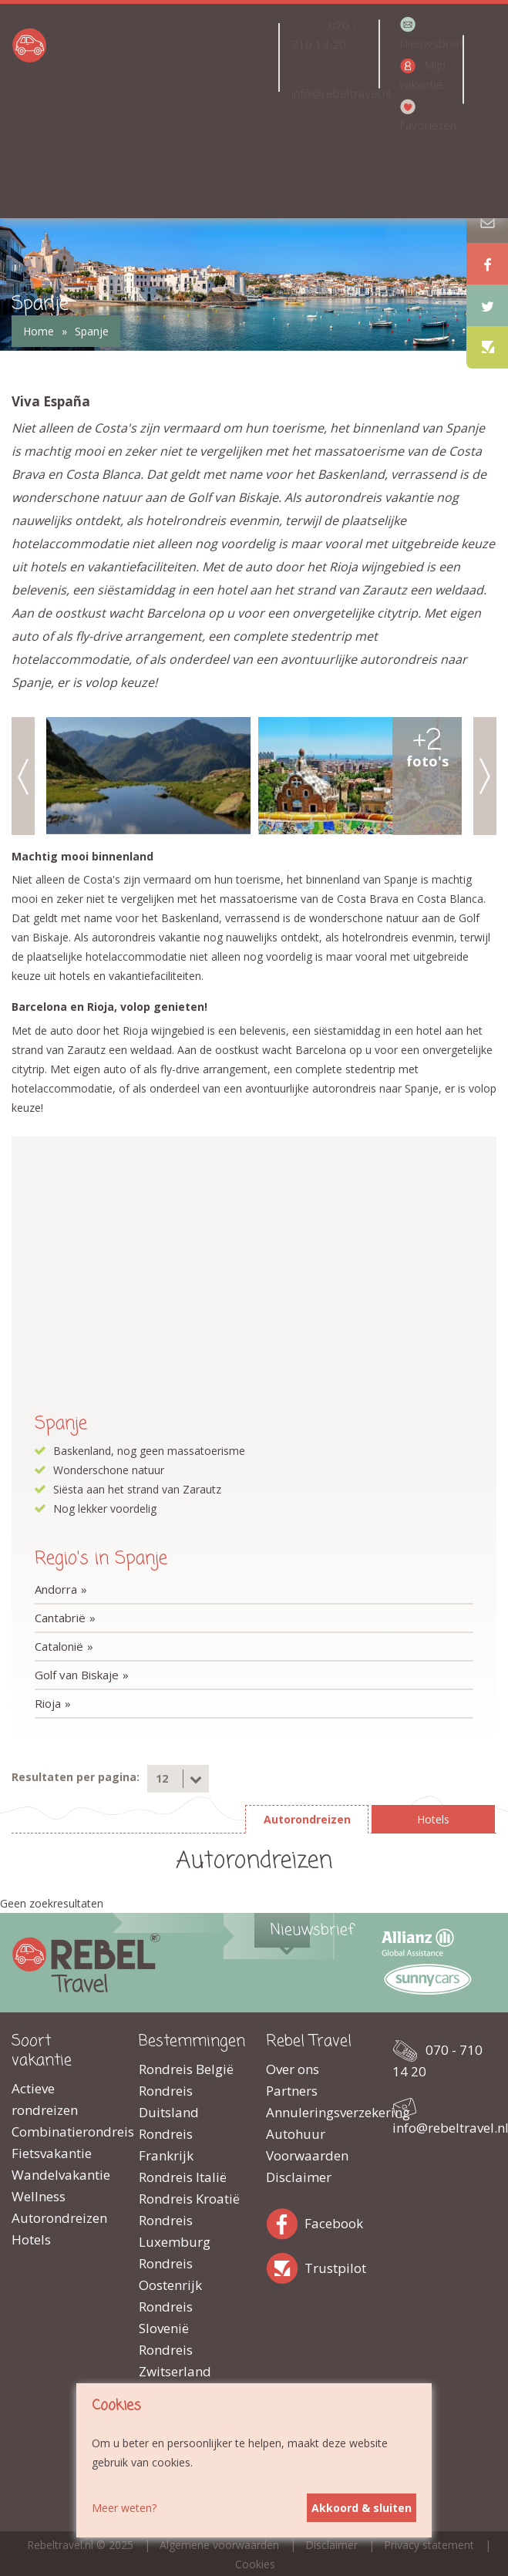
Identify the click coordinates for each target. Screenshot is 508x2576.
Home (38, 331)
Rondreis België (186, 2069)
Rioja (48, 1703)
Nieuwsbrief (430, 43)
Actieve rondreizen (45, 2099)
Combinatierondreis (64, 2131)
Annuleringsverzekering (318, 2112)
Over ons (292, 2069)
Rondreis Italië (183, 2177)
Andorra (56, 1589)
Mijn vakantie (422, 74)
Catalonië (59, 1646)
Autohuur (295, 2134)
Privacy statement (429, 2544)
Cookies (255, 2564)
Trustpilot (285, 2265)
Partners (292, 2091)
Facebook (285, 2220)
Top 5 (212, 164)
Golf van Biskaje (77, 1674)
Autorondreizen (59, 2218)
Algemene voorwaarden (219, 2544)
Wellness (39, 2196)
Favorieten (427, 125)
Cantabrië (60, 1617)
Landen (204, 57)
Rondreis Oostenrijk (170, 2274)
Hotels (31, 2239)
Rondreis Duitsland (169, 2101)
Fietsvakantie (52, 2153)
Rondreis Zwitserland (175, 2360)
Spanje (92, 331)
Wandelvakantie (61, 2175)
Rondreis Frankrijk (166, 2144)
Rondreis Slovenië (166, 2317)
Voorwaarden (307, 2155)
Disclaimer (298, 2177)
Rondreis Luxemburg (174, 2231)
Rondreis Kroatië (189, 2198)
